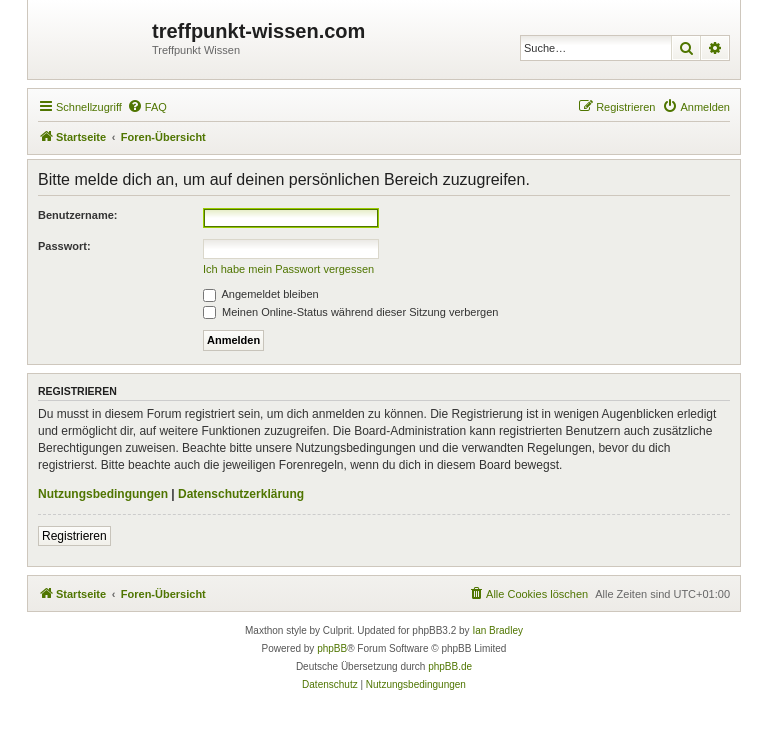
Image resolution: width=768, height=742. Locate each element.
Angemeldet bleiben (261, 294)
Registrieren (74, 536)
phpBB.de (450, 666)
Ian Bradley (497, 630)
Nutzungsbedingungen (103, 494)
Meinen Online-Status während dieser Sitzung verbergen (350, 312)
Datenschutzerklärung (241, 494)
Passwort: (64, 246)
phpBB (332, 648)
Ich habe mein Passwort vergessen (288, 269)
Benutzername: (77, 215)
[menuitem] (147, 107)
